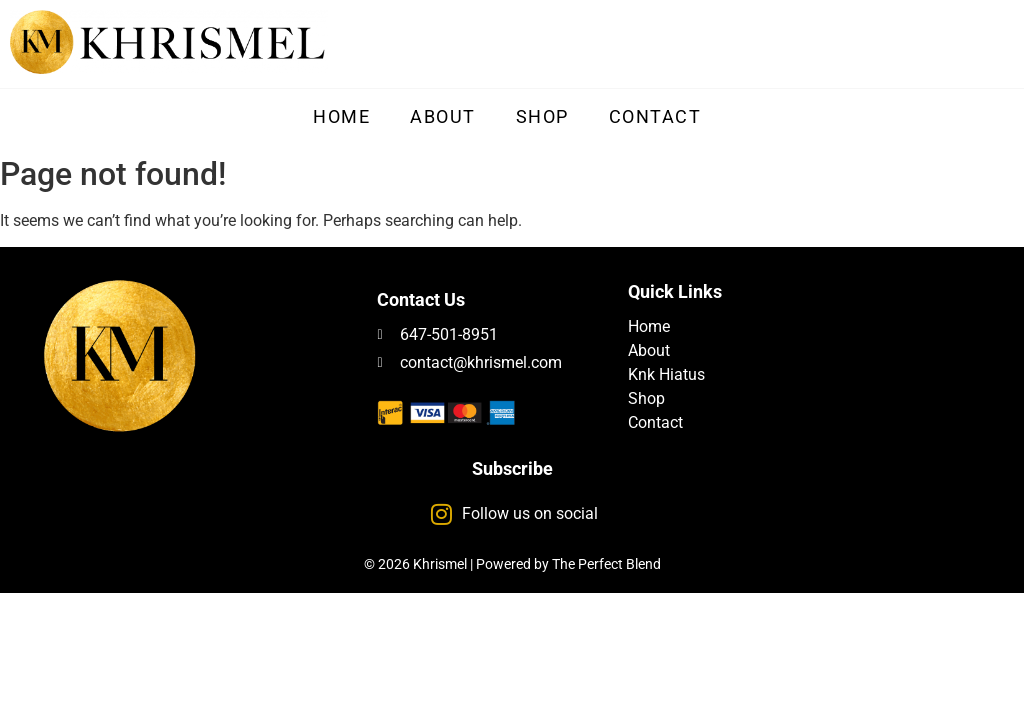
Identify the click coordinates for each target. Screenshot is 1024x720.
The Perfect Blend (606, 564)
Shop (542, 116)
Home (341, 116)
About (443, 116)
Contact (655, 116)
